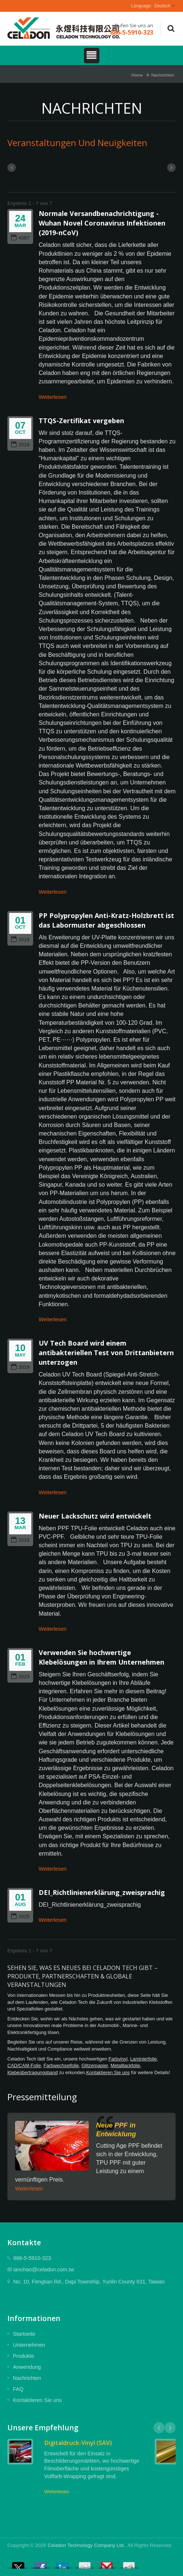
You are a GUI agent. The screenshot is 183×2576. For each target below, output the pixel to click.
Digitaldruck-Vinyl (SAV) (78, 2443)
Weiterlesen (53, 397)
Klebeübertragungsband (32, 2072)
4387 (20, 238)
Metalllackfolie (125, 2065)
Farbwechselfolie (61, 2065)
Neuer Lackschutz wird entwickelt (95, 1516)
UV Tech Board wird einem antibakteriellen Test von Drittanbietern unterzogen (106, 1353)
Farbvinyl (117, 2059)
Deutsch (162, 5)
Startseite (24, 2334)
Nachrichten (162, 74)
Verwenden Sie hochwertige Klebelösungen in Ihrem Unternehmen (101, 1657)
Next (170, 2427)
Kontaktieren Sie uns (108, 2072)
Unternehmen (29, 2345)
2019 (20, 444)
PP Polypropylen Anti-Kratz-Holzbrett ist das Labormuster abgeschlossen (106, 920)
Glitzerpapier (94, 2065)
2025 (20, 1916)
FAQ (18, 2389)
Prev (159, 2427)
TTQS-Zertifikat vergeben (81, 420)
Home (137, 74)
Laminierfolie (143, 2059)
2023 (20, 1676)
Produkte (23, 2356)
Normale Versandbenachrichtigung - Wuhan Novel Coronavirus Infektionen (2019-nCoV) (102, 223)
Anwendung (27, 2367)
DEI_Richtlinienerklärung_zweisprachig (102, 1892)
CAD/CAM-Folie (24, 2065)
